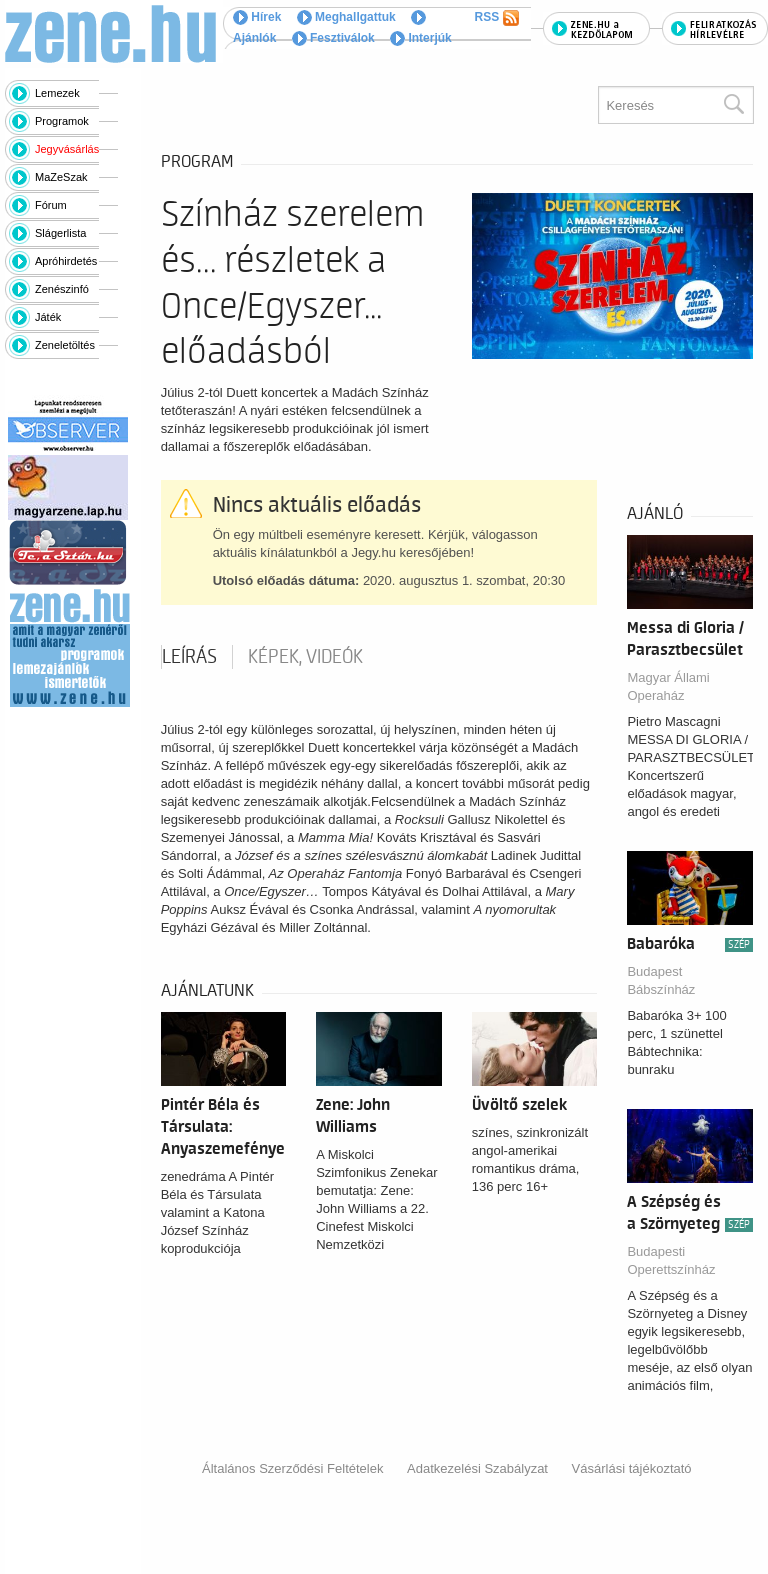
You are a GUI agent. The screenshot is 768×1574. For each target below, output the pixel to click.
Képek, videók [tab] (305, 657)
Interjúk (421, 38)
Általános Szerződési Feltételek (292, 1468)
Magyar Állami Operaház (668, 686)
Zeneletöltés (65, 345)
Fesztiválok (333, 38)
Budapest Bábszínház (661, 980)
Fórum (51, 205)
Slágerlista (60, 233)
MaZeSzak (61, 177)
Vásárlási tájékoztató (632, 1468)
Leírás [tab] (189, 657)
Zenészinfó (62, 289)
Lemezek (57, 93)
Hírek (257, 17)
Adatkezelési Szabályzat (477, 1468)
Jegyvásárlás (67, 149)
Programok (62, 121)
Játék (48, 317)
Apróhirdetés (66, 261)
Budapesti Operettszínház (671, 1260)
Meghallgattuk (346, 17)
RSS (497, 18)
